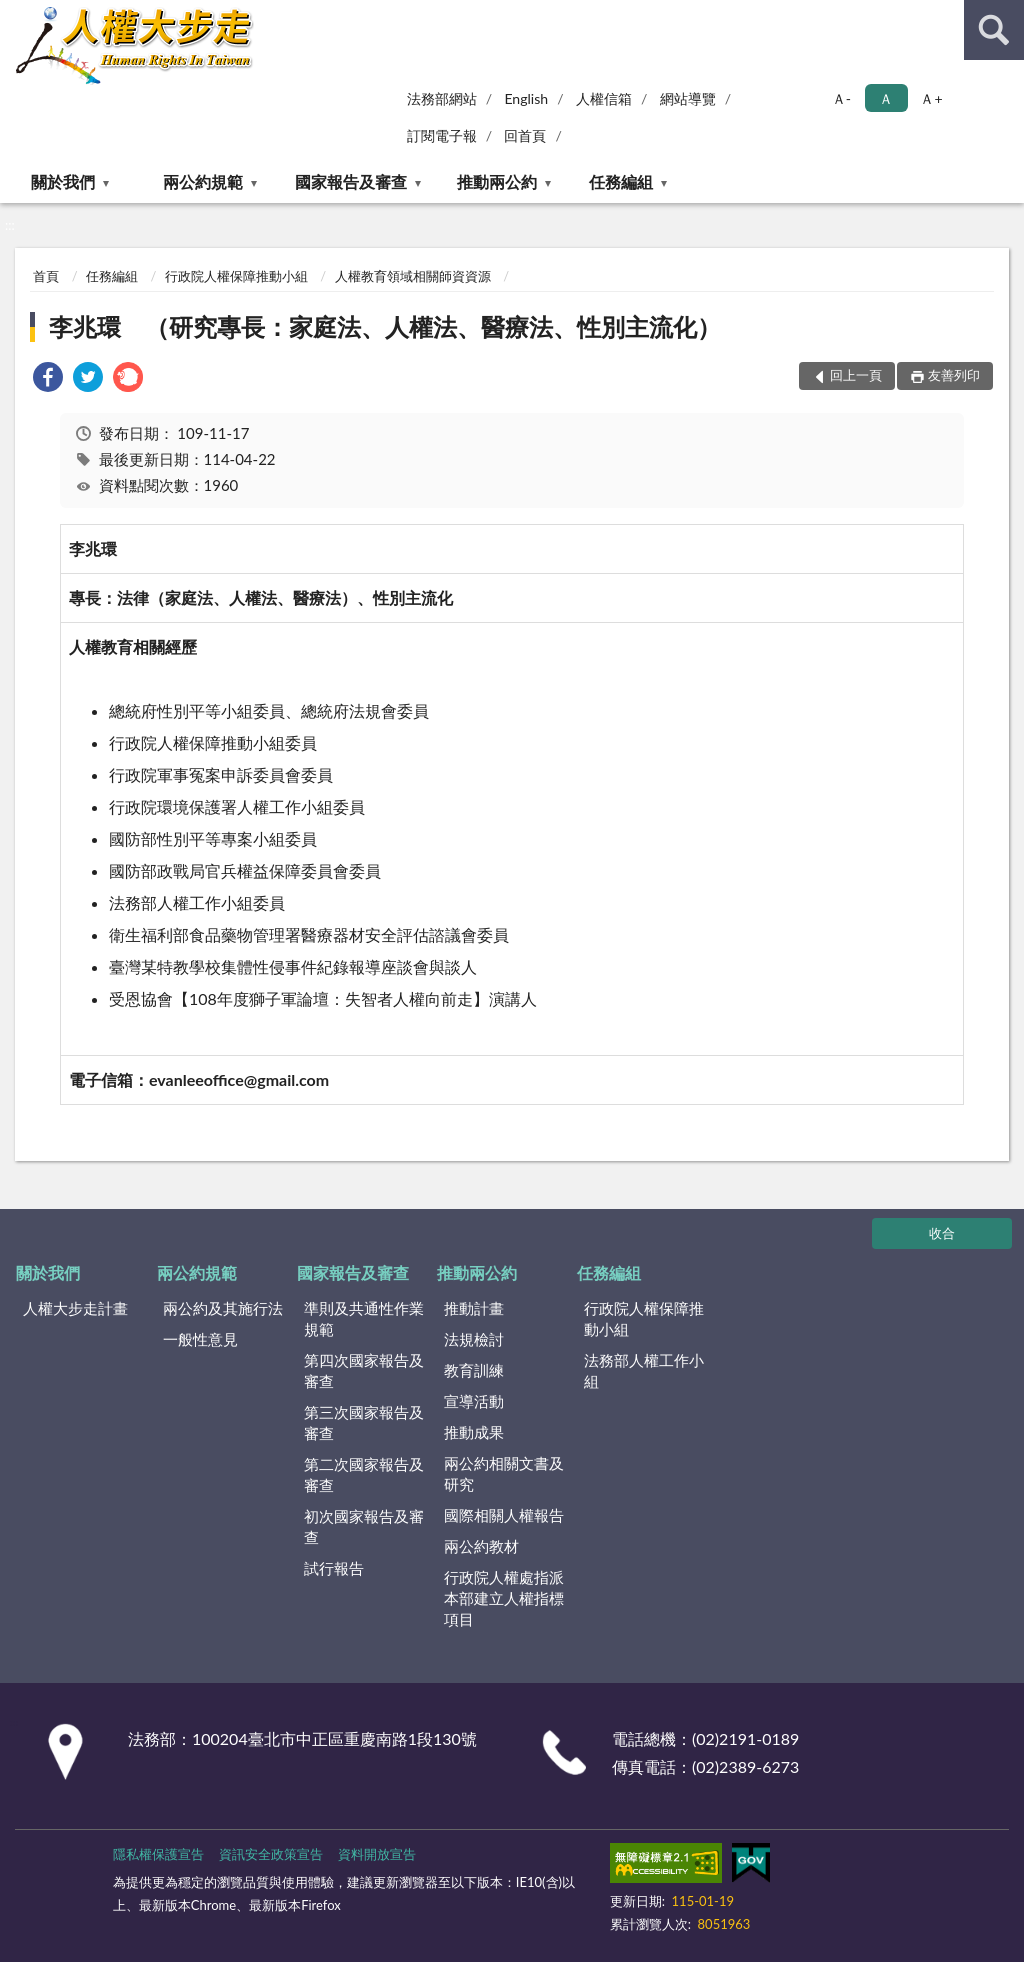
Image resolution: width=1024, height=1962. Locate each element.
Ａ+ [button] (931, 98)
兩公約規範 (203, 181)
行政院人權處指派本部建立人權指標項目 (504, 1598)
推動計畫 (474, 1308)
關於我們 (63, 181)
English (526, 98)
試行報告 (334, 1568)
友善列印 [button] (954, 375)
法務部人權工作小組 (644, 1370)
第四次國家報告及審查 (364, 1370)
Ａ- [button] (841, 98)
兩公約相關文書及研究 (504, 1473)
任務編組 (621, 181)
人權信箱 (604, 98)
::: (16, 15)
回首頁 (525, 135)
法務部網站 (442, 98)
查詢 (994, 30)
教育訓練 (474, 1370)
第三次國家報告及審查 (364, 1422)
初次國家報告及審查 (364, 1526)
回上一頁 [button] (856, 375)
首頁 (46, 276)
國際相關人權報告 (504, 1515)
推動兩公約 (497, 181)
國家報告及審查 (351, 181)
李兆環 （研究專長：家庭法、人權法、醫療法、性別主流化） (385, 326)
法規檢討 (474, 1339)
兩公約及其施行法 (223, 1308)
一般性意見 (200, 1339)
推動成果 (474, 1432)
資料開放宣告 (377, 1854)
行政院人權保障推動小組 (236, 276)
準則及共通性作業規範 (364, 1318)
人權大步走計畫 (75, 1308)
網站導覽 (688, 98)
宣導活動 (474, 1401)
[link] (48, 379)
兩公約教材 (481, 1546)
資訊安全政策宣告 (271, 1854)
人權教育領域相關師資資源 (413, 276)
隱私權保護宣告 (158, 1854)
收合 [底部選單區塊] (942, 1233)
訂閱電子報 (442, 135)
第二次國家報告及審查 (364, 1474)
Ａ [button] (886, 98)
